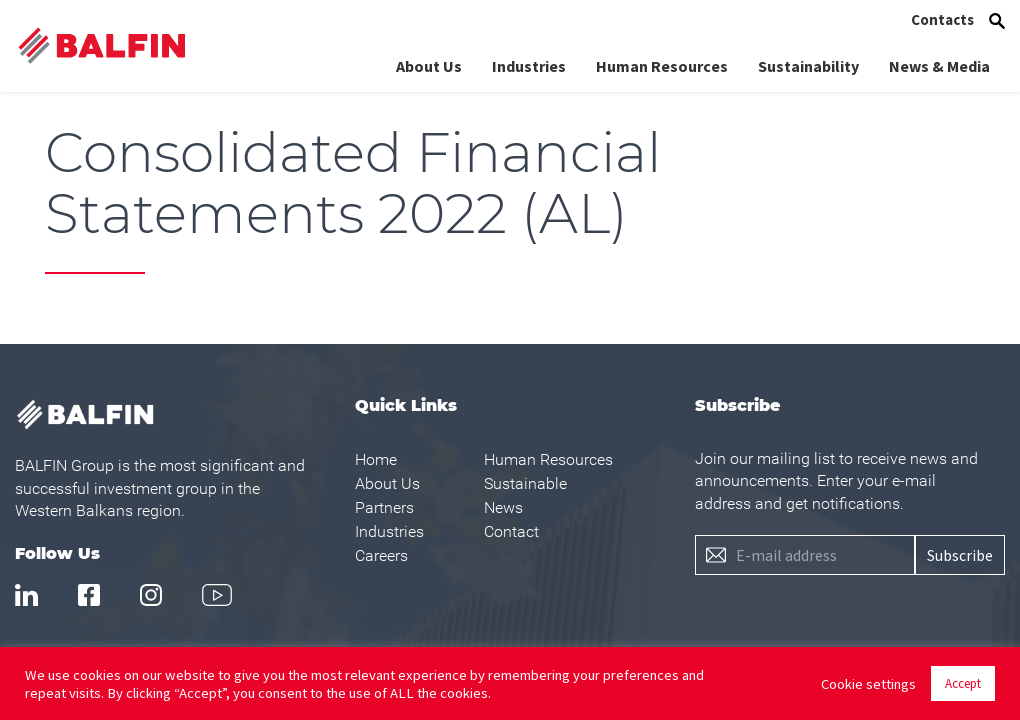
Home (376, 459)
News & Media (939, 63)
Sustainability (808, 63)
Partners (384, 507)
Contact (511, 531)
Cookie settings (868, 684)
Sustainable (525, 483)
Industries (529, 63)
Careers (381, 555)
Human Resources (662, 63)
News (503, 507)
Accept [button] (963, 683)
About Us (429, 63)
